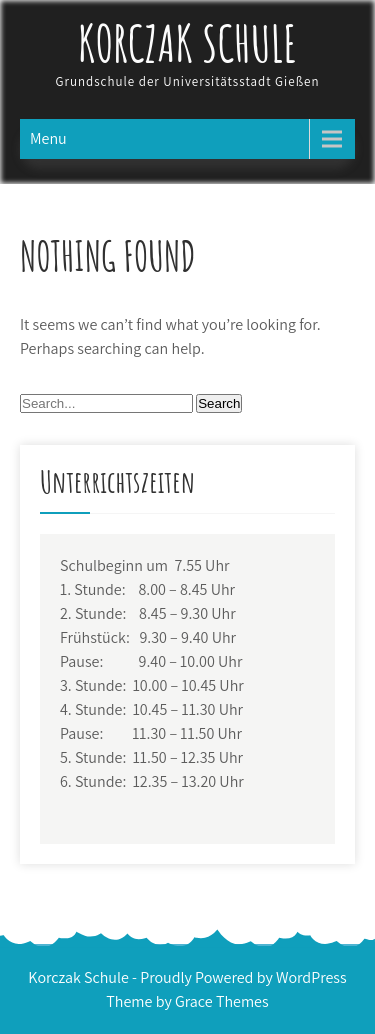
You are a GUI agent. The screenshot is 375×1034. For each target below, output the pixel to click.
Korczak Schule (188, 42)
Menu (48, 138)
